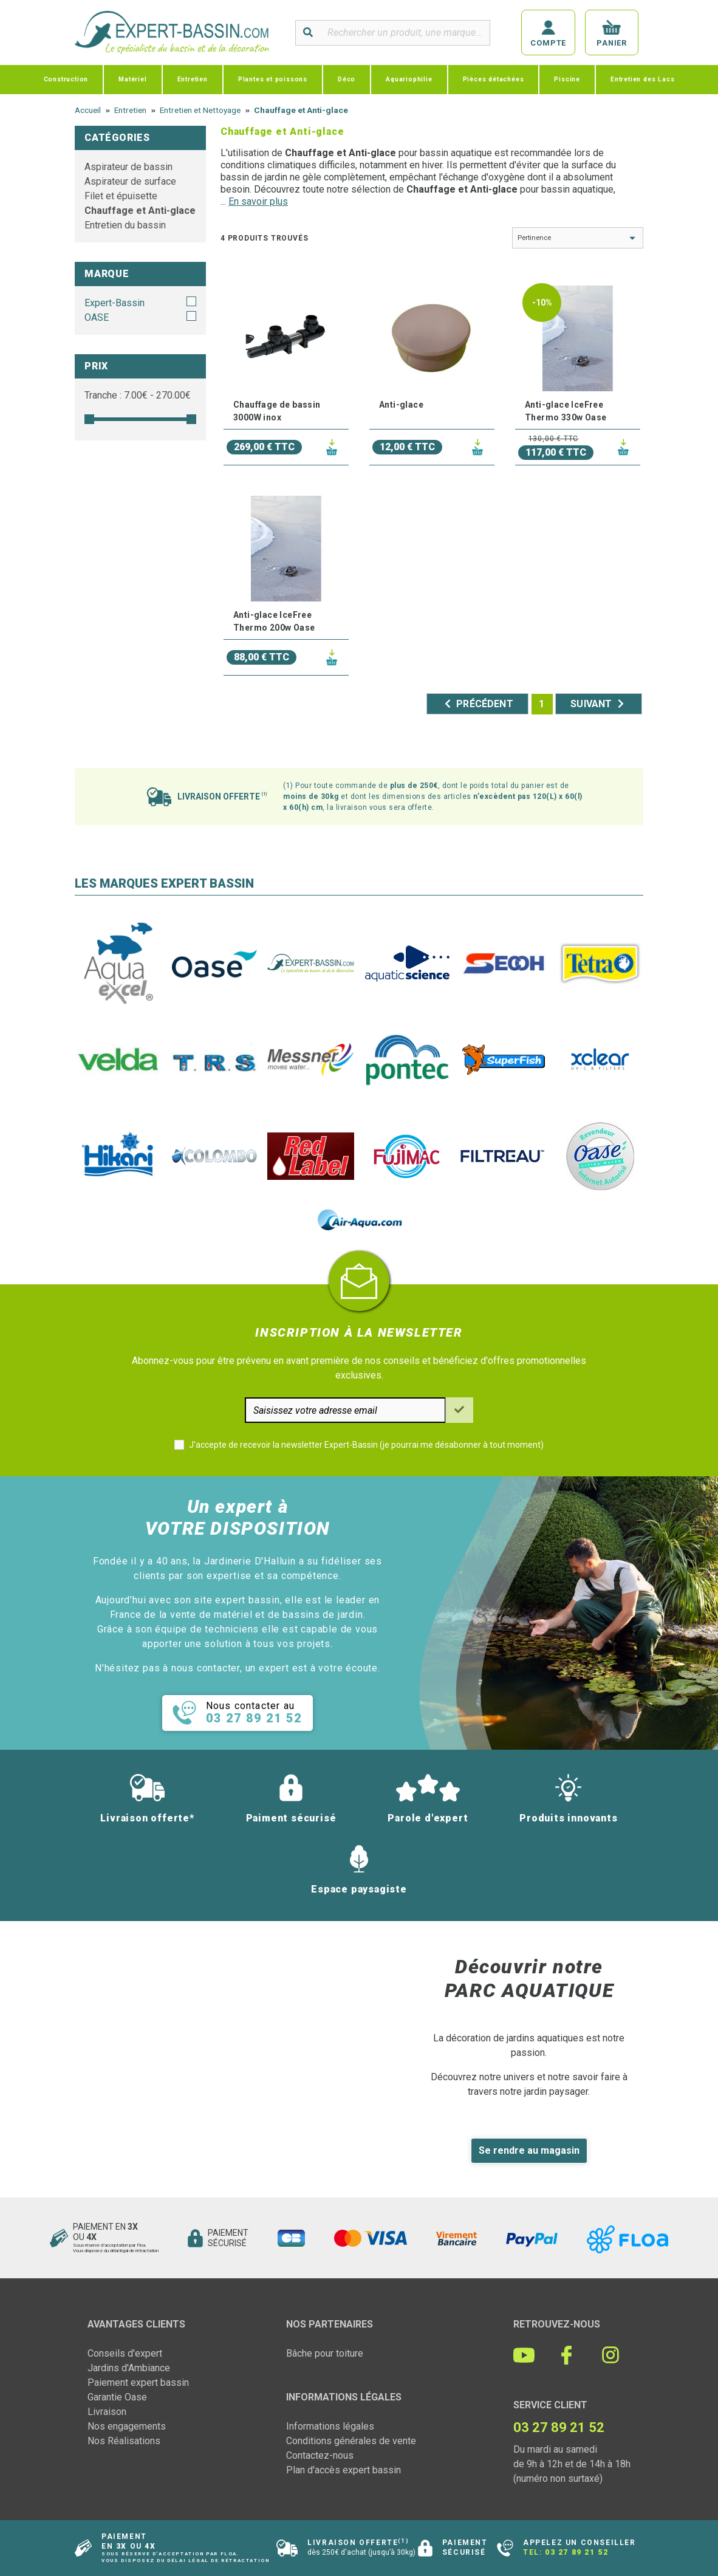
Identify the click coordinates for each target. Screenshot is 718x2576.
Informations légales (330, 2426)
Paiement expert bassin (138, 2382)
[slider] (89, 419)
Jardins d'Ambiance (128, 2368)
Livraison (106, 2411)
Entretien (192, 79)
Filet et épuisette (120, 196)
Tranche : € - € (137, 395)
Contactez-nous (320, 2455)
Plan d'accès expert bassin (343, 2470)
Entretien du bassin (125, 225)
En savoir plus (258, 201)
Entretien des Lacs (642, 79)
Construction (66, 79)
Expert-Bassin (114, 303)
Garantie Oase (117, 2397)
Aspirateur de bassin (128, 167)
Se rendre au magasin (529, 2150)
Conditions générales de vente (351, 2441)
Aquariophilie (409, 79)
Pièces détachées (493, 79)
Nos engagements (126, 2426)
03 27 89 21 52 (576, 2552)
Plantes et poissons (272, 79)
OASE (96, 317)
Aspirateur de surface (130, 181)
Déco (346, 79)
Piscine (567, 79)
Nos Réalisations (123, 2441)
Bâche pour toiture (324, 2353)
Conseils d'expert (124, 2353)
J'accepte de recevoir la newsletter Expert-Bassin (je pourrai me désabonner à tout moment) (366, 1445)
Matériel (132, 79)
